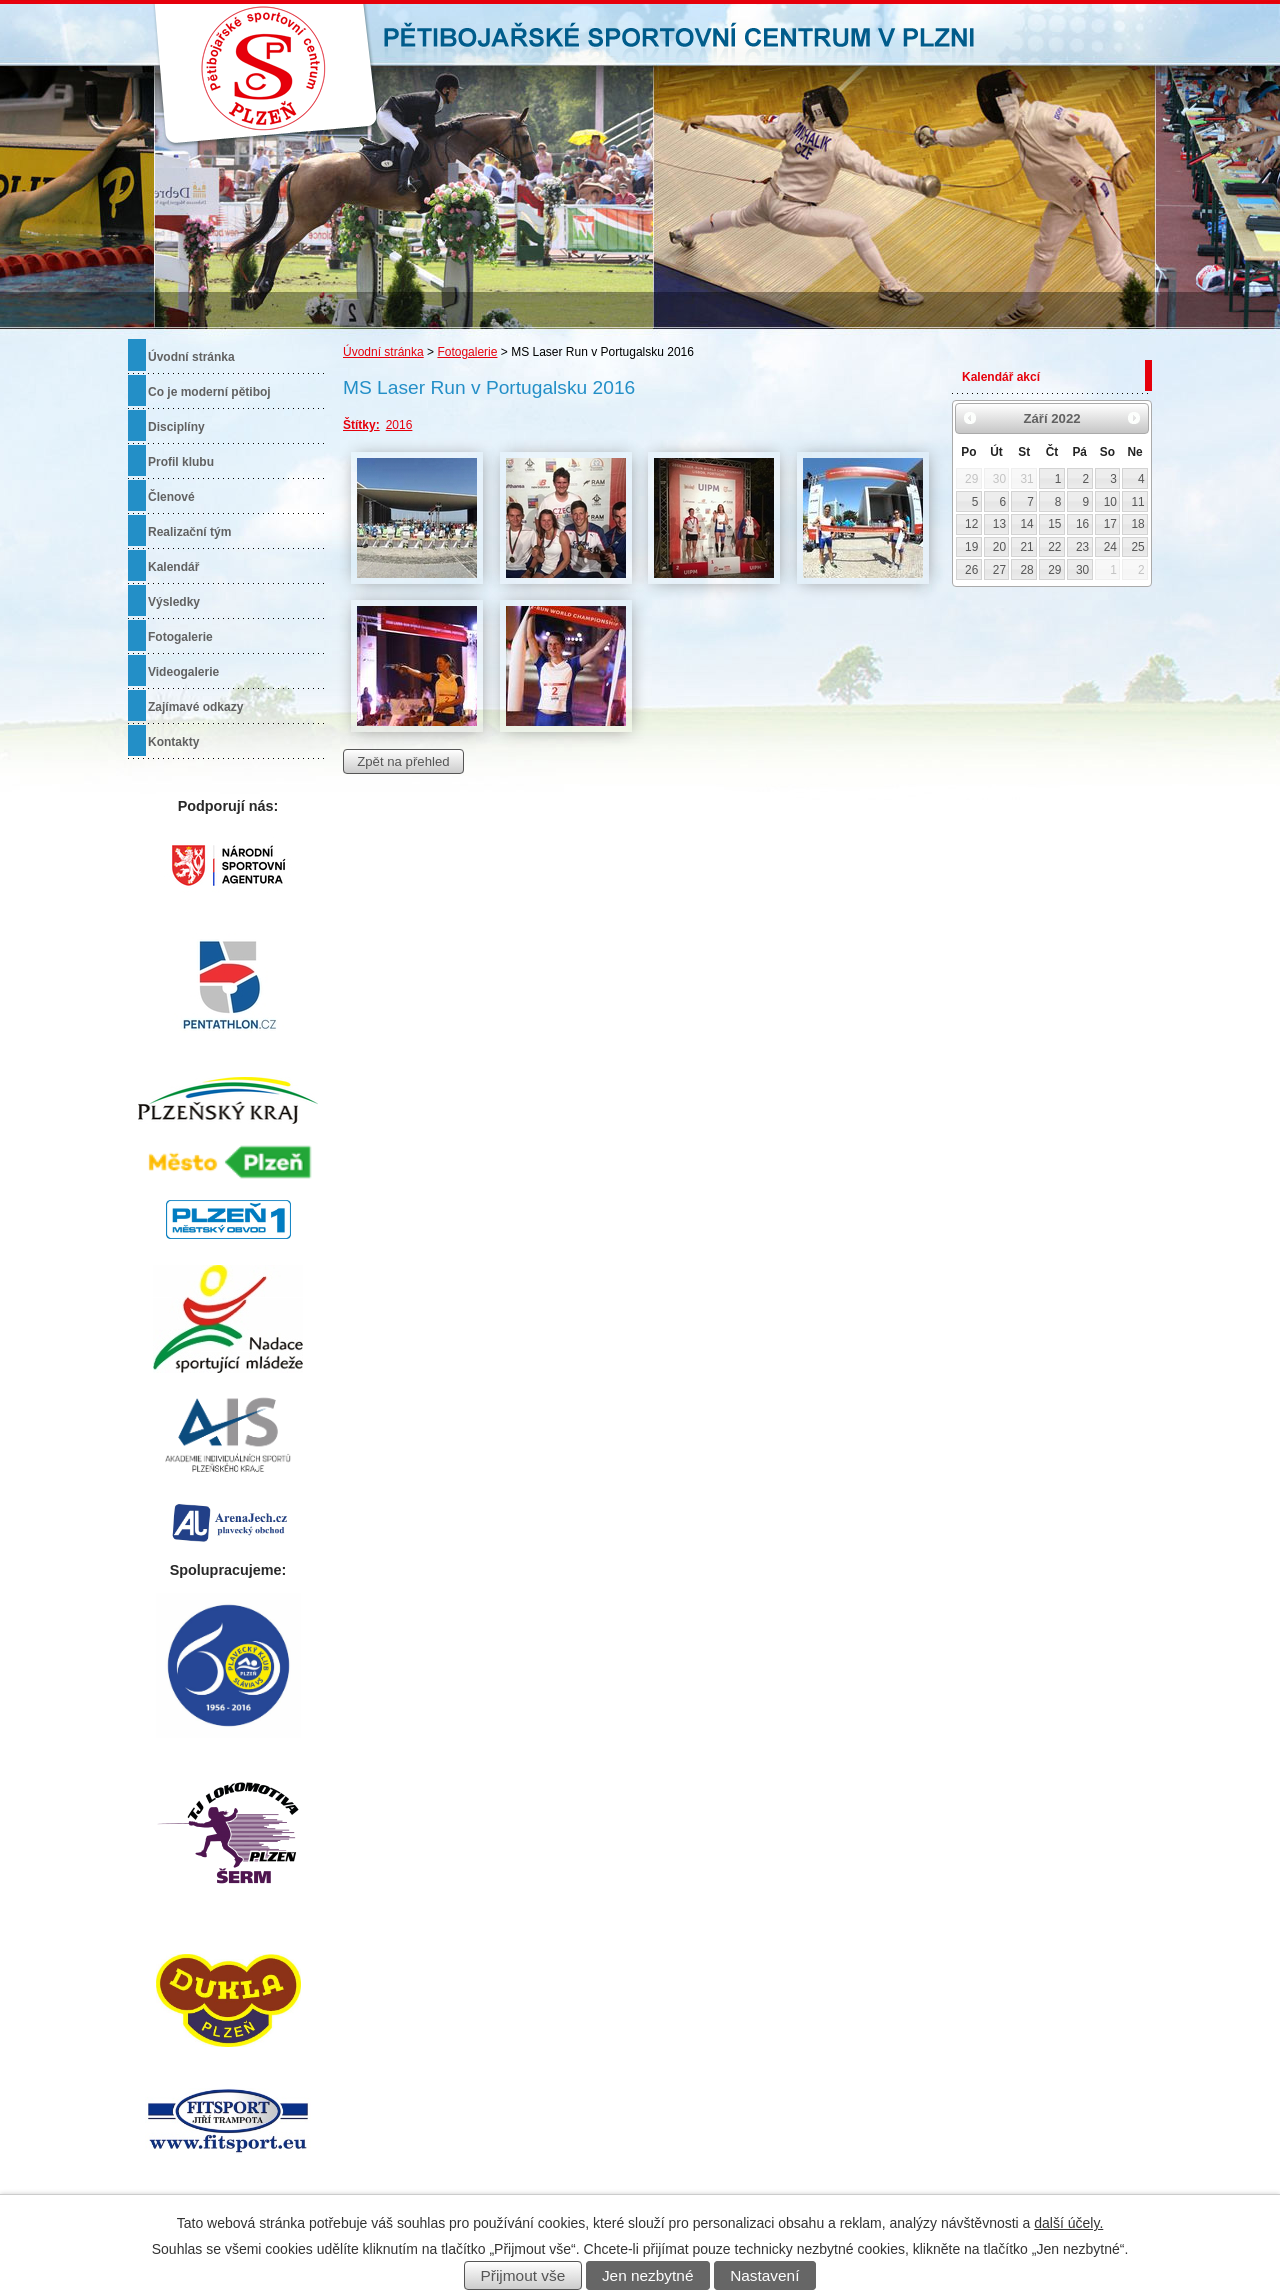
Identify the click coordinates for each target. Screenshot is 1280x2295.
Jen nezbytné (648, 2275)
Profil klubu (181, 462)
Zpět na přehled (403, 761)
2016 (399, 425)
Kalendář (173, 567)
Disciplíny (176, 427)
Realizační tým (189, 532)
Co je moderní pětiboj (209, 392)
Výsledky (174, 602)
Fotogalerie (467, 352)
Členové (171, 497)
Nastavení (764, 2275)
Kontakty (173, 742)
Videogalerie (183, 672)
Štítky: (361, 425)
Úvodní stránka (383, 352)
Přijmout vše (523, 2275)
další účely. (1068, 2223)
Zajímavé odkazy (195, 707)
